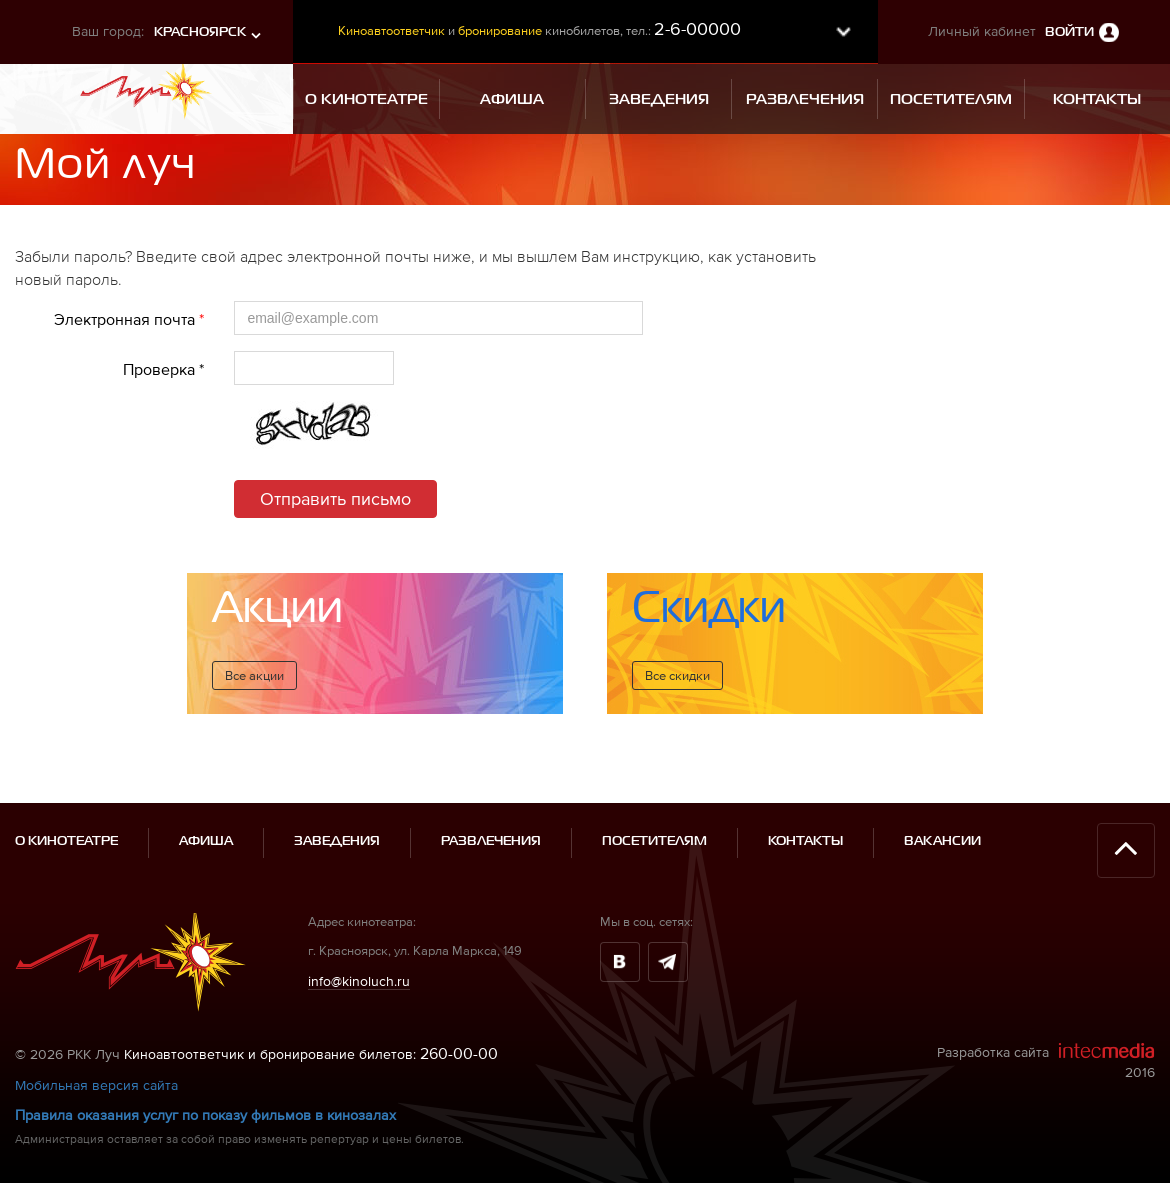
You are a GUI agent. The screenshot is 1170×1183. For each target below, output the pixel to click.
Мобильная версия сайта (96, 1064)
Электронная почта (129, 319)
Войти (1069, 32)
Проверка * (163, 369)
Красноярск (200, 32)
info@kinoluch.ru (359, 959)
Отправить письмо (335, 498)
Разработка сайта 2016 (1046, 1040)
